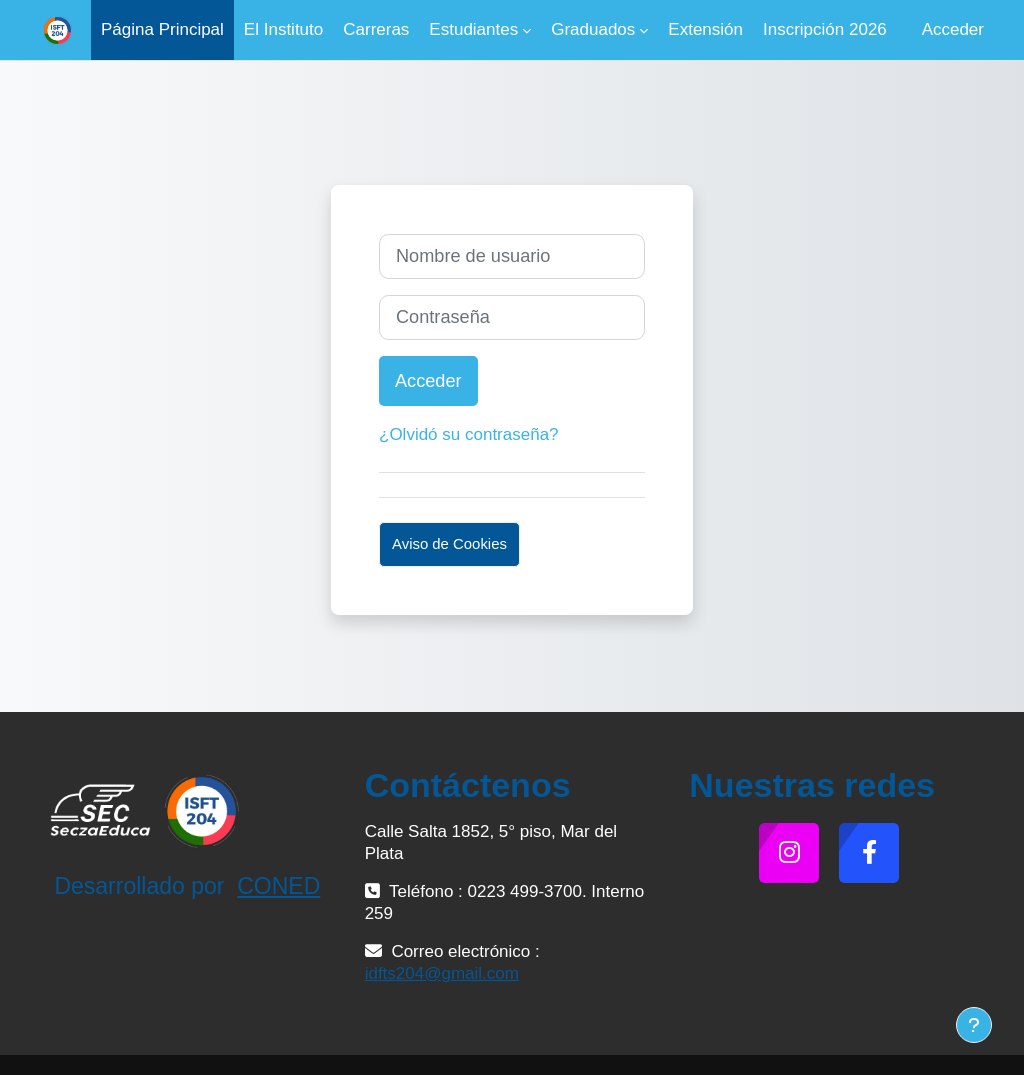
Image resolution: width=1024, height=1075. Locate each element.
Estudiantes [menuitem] (473, 29)
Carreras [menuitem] (376, 29)
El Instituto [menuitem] (283, 29)
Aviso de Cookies (449, 543)
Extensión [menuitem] (705, 29)
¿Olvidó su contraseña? (469, 434)
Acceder (953, 29)
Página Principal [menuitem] (162, 29)
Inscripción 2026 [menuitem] (825, 29)
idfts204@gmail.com (442, 973)
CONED (278, 886)
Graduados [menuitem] (593, 29)
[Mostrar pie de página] (974, 1025)
